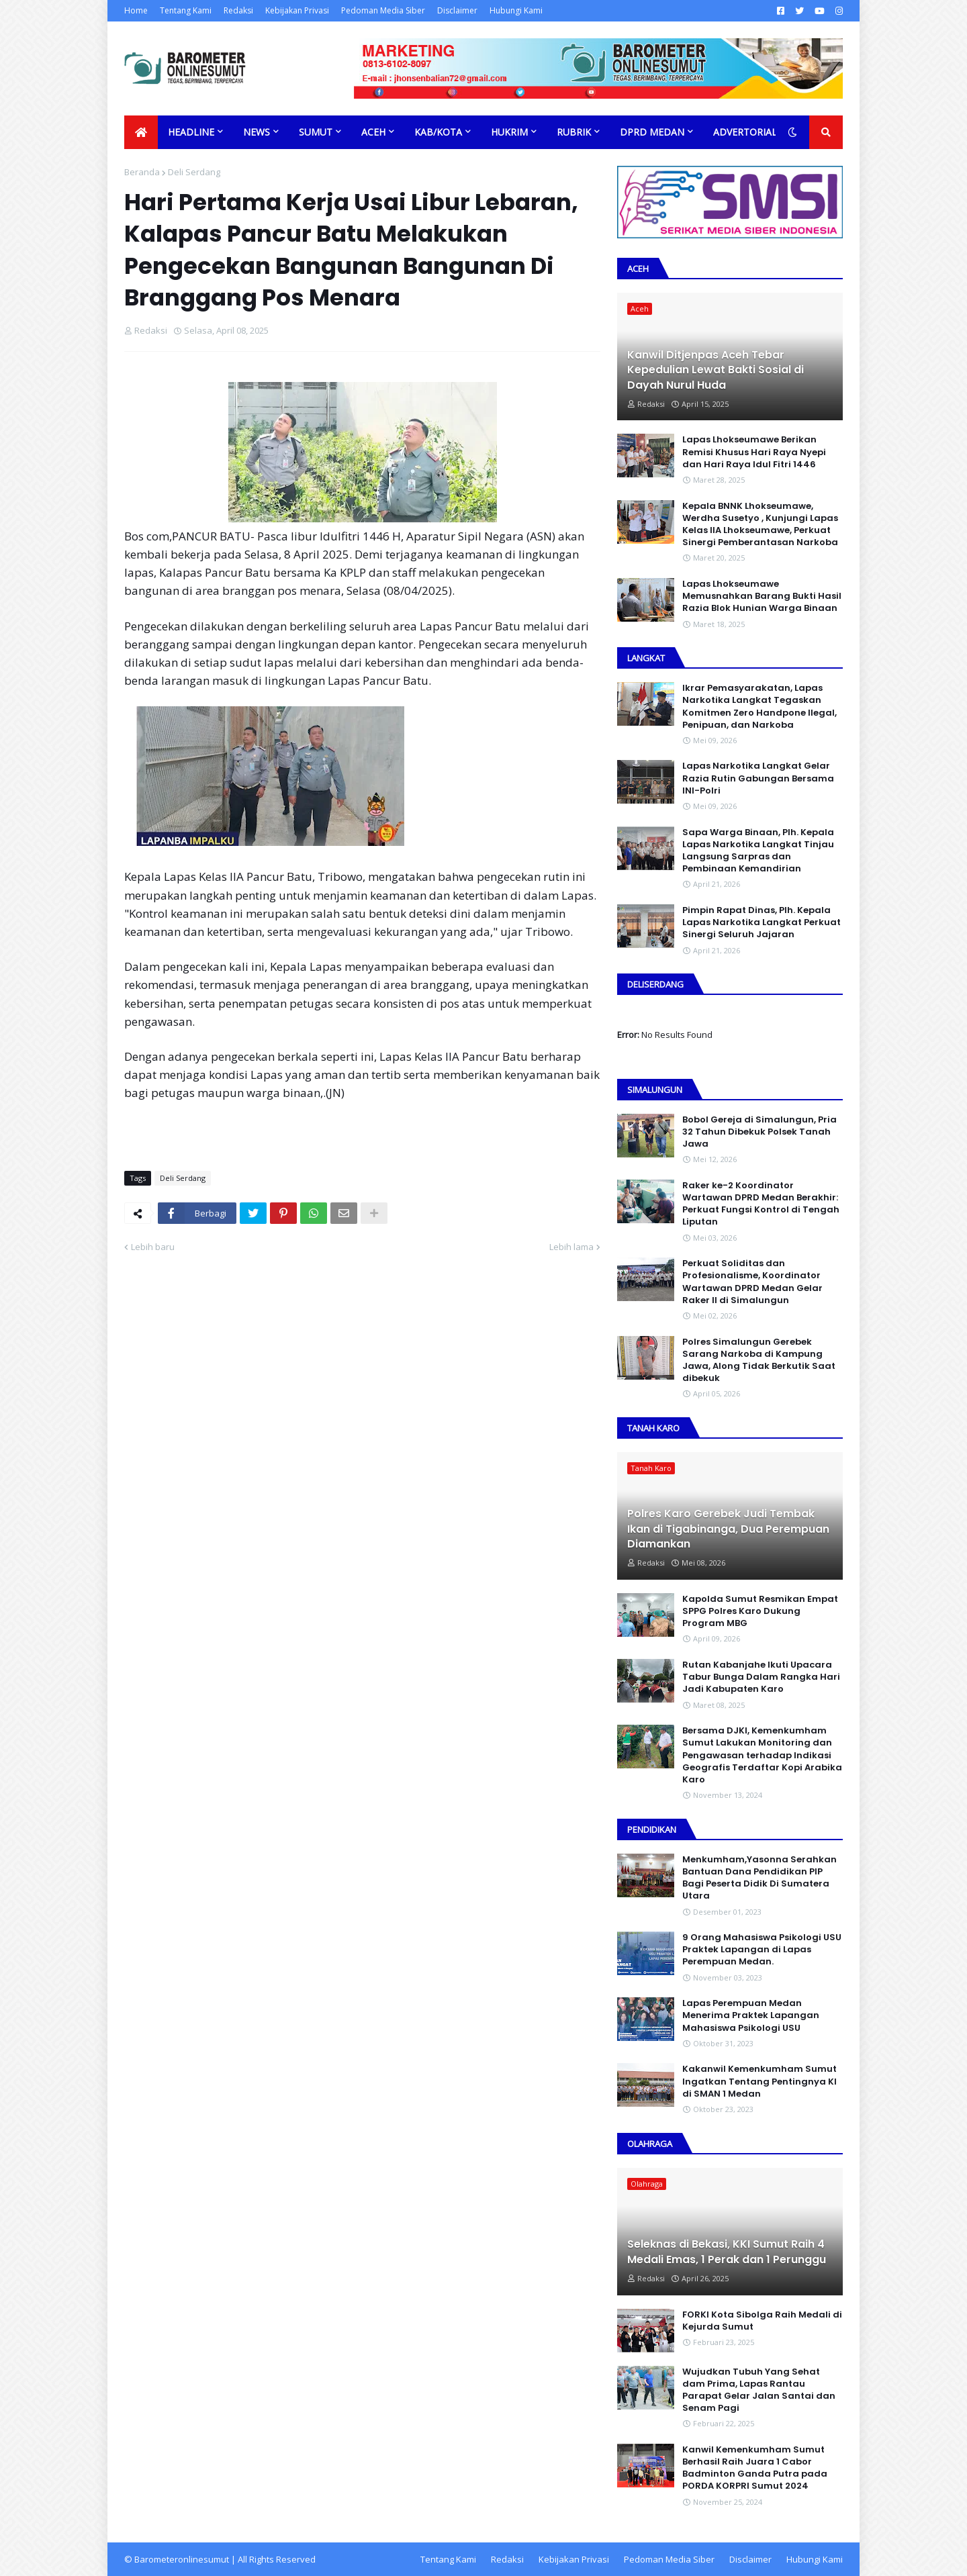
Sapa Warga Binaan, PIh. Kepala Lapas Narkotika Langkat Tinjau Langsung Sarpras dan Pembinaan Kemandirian (758, 850)
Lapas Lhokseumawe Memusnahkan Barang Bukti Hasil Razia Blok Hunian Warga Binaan (761, 596)
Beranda (142, 172)
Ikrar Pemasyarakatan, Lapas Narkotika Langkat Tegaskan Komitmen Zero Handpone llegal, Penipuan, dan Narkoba (759, 706)
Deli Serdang (194, 172)
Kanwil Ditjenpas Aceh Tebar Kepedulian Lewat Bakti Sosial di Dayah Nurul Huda (715, 370)
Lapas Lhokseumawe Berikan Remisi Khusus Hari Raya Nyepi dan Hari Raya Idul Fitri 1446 (754, 452)
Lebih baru (153, 1247)
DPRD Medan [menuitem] (652, 132)
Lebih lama (571, 1247)
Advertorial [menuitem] (745, 132)
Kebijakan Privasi (297, 10)
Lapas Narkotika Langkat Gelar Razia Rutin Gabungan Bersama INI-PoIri (758, 778)
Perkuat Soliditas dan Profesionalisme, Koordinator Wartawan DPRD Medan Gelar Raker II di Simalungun (752, 1281)
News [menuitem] (256, 132)
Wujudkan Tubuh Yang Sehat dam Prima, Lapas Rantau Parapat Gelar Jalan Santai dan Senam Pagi (758, 2390)
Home (136, 10)
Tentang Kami (186, 10)
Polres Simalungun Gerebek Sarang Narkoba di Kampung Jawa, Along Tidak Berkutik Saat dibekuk (758, 1360)
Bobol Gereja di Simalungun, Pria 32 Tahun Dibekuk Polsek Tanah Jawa (759, 1132)
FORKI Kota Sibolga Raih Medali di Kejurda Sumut (762, 2321)
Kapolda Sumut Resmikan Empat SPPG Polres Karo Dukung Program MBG (760, 1611)
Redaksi (238, 10)
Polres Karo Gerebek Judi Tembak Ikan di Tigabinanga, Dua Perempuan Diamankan (728, 1529)
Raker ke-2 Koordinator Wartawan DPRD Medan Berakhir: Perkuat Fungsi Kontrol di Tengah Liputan (760, 1204)
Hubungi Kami (516, 10)
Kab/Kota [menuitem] (438, 132)
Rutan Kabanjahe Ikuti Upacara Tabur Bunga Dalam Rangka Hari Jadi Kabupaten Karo (761, 1677)
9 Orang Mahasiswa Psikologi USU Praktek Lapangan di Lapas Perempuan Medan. (761, 1949)
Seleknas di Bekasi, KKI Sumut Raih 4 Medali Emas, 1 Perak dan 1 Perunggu (726, 2252)
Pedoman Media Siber (383, 10)
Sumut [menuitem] (315, 132)
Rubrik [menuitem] (574, 132)
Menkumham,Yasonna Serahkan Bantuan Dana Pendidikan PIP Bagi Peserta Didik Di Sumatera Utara (759, 1878)
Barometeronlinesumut (181, 2559)
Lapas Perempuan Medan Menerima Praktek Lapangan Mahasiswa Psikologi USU (750, 2015)
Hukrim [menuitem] (509, 132)
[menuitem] (141, 132)
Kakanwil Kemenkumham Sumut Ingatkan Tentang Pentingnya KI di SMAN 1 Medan (759, 2081)
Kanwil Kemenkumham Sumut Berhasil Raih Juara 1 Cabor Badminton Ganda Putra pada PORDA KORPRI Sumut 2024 (754, 2468)
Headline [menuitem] (191, 132)
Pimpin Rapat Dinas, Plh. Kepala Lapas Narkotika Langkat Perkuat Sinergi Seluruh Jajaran (761, 922)
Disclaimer (457, 10)
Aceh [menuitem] (373, 132)
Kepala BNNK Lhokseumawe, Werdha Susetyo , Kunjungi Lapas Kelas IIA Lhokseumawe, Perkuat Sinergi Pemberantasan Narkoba (760, 524)
